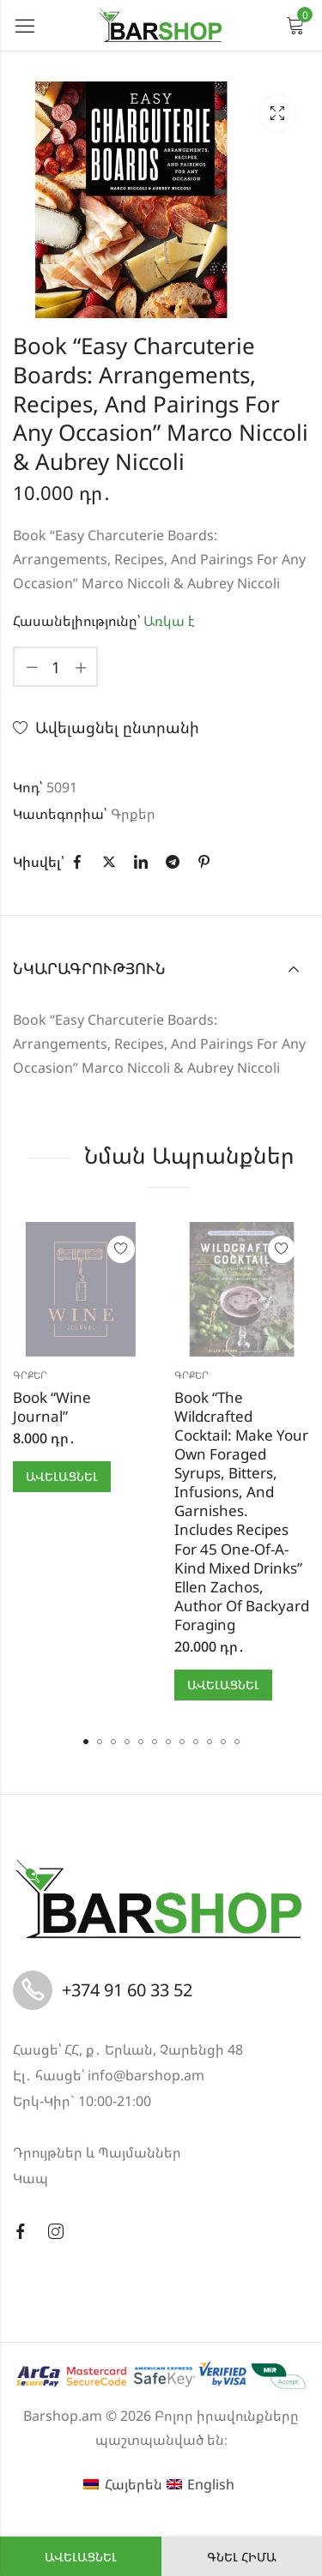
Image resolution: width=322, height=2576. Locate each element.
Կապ (30, 2178)
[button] (85, 1741)
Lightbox (277, 113)
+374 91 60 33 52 (127, 1989)
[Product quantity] (56, 666)
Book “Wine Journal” (52, 1406)
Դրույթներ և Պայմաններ (97, 2152)
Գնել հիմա (241, 2557)
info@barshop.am (146, 2075)
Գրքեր (133, 813)
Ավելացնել (81, 2557)
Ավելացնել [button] (62, 1476)
